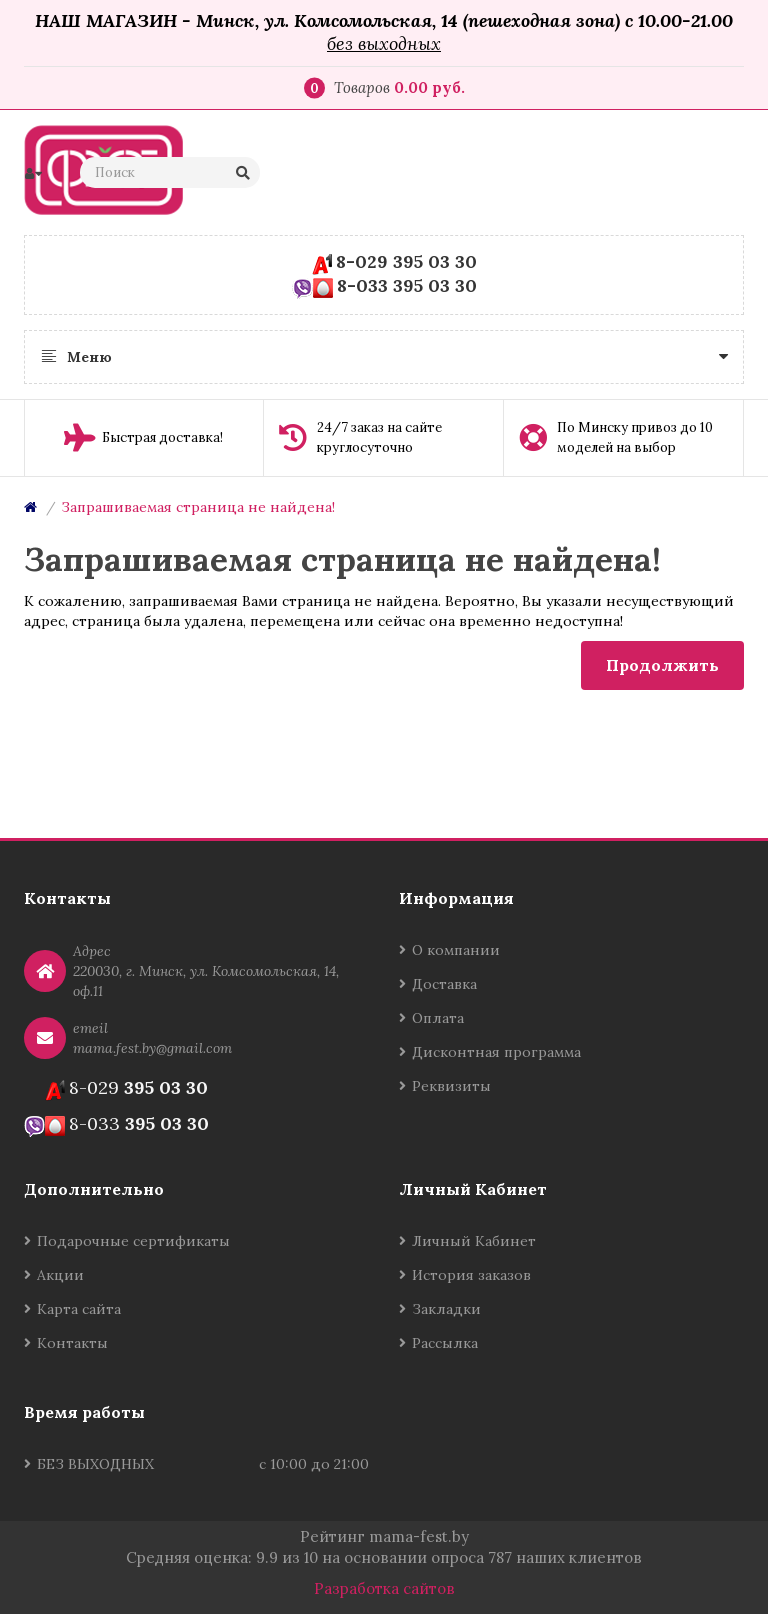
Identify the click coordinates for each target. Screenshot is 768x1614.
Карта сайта (79, 1309)
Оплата (438, 1018)
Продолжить (662, 665)
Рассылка (445, 1343)
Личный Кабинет (474, 1241)
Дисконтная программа (496, 1052)
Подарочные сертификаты (133, 1241)
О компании (456, 950)
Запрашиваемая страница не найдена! (198, 507)
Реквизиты (451, 1086)
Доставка (444, 984)
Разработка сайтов (384, 1588)
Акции (60, 1275)
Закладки (446, 1309)
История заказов (471, 1275)
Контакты (72, 1343)
